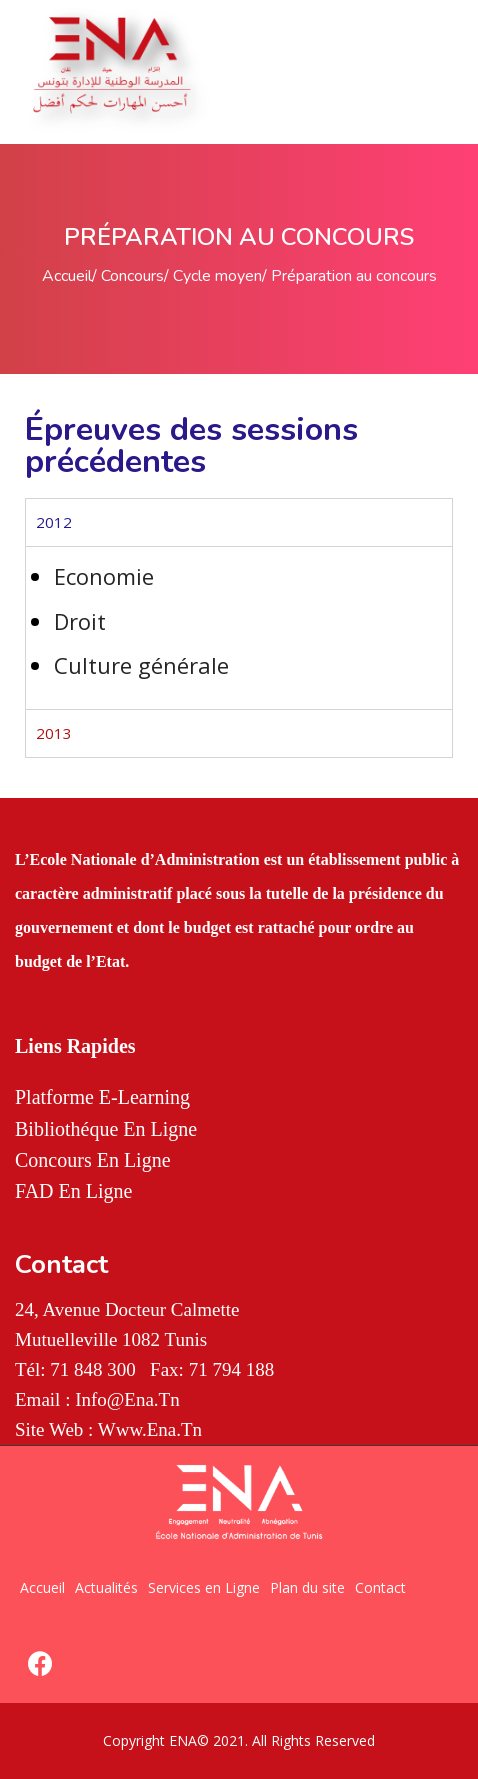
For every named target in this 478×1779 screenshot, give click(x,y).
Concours (132, 276)
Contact (380, 1587)
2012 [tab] (54, 522)
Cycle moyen (217, 276)
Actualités (106, 1587)
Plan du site (307, 1587)
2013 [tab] (54, 733)
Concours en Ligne (93, 1160)
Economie (104, 576)
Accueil (67, 276)
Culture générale (141, 665)
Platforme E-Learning (102, 1097)
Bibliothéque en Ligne (106, 1129)
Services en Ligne (204, 1587)
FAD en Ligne (73, 1191)
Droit (80, 621)
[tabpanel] (239, 627)
